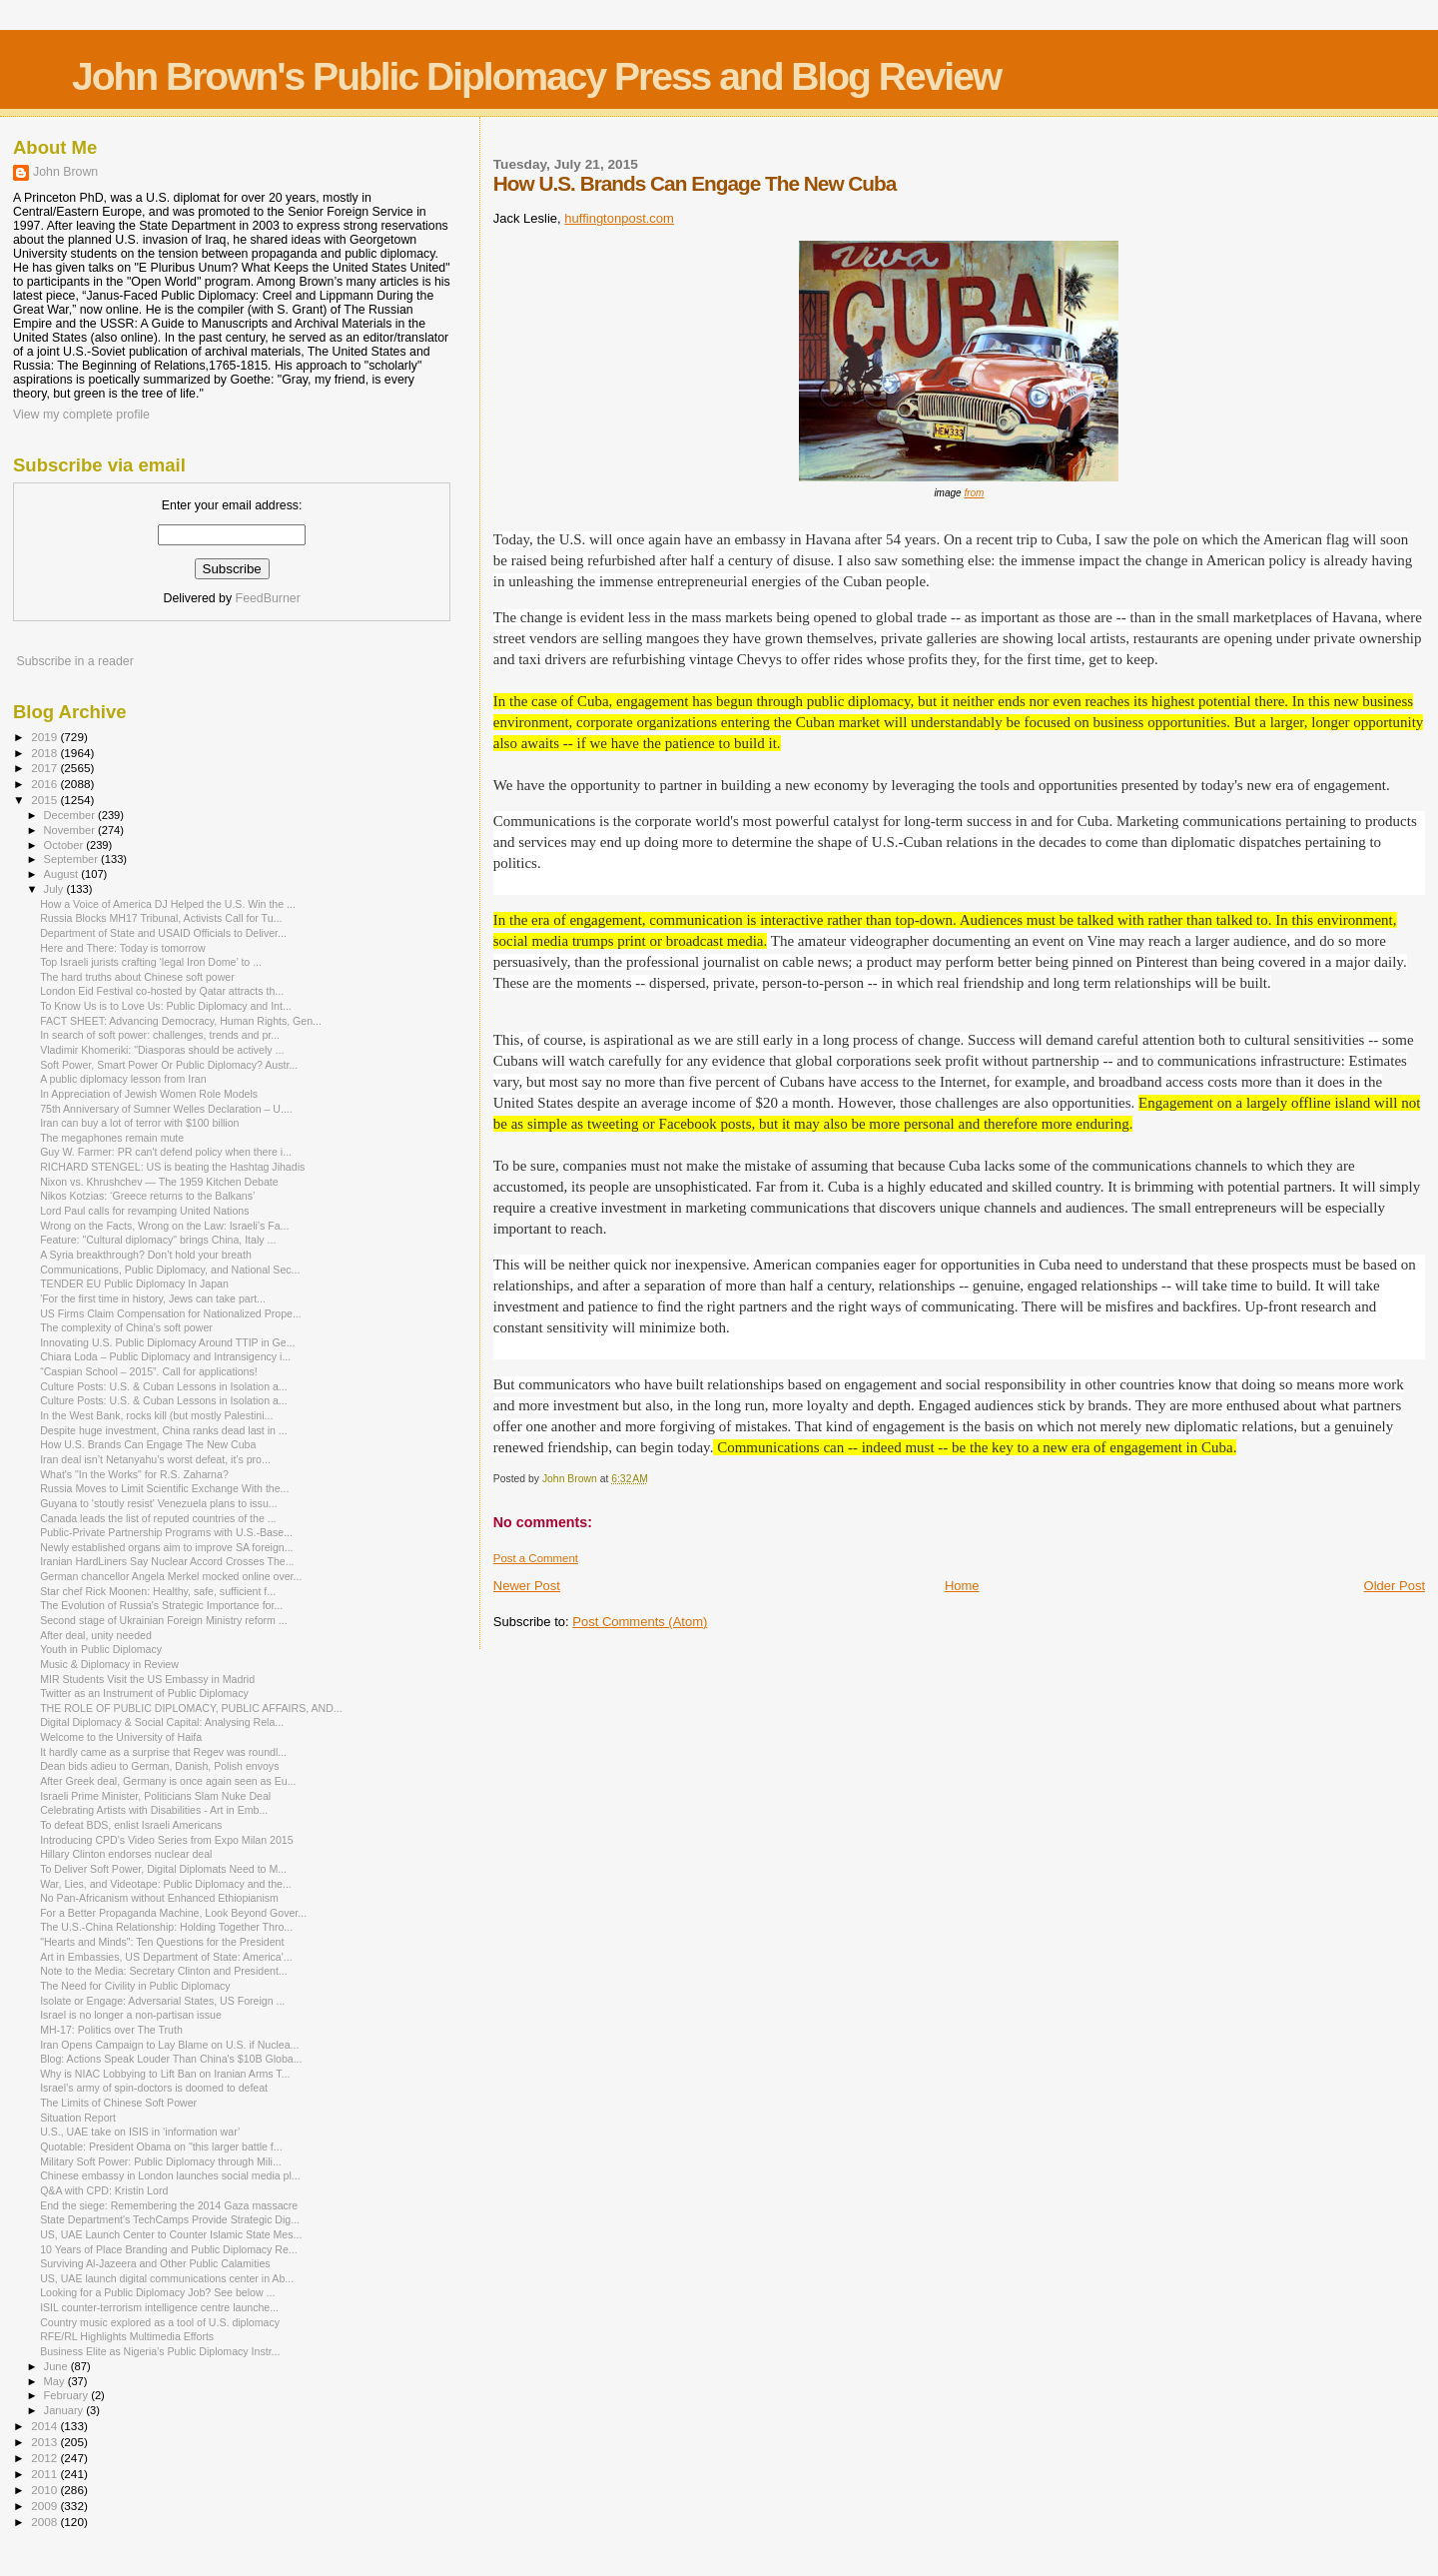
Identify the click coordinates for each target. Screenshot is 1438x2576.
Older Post (1394, 1585)
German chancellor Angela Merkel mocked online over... (171, 1576)
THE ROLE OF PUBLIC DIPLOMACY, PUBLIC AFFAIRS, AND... (191, 1708)
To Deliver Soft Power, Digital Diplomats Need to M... (163, 1869)
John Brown (65, 172)
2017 (45, 767)
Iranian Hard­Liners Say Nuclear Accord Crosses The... (167, 1561)
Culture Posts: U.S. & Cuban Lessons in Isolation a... (164, 1386)
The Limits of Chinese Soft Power (118, 2103)
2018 (45, 752)
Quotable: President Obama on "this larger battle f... (161, 2146)
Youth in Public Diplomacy (101, 1649)
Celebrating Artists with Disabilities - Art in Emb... (154, 1810)
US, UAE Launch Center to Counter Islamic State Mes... (171, 2234)
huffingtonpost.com (619, 218)
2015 (45, 799)
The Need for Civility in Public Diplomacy (135, 1986)
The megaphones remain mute (112, 1138)
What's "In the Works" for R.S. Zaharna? (134, 1474)
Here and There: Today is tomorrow (122, 948)
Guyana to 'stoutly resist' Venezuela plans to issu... (158, 1503)
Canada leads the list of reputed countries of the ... (158, 1518)
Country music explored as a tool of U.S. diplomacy (160, 2322)
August (63, 874)
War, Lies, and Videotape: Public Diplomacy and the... (166, 1884)
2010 (45, 2489)
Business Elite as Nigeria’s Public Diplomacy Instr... (160, 2351)
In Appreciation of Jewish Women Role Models (149, 1094)
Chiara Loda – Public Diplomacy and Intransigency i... (165, 1356)
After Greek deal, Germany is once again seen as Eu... (168, 1781)
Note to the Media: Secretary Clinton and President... (164, 1971)
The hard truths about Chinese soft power (137, 977)
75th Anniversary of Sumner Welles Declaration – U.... (166, 1109)
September (73, 859)
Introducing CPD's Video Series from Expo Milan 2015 (166, 1840)
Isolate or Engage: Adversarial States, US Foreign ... (162, 2001)
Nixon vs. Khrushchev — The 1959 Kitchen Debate (159, 1182)
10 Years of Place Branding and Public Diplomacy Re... (169, 2249)
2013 (45, 2441)
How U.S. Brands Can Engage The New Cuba (148, 1444)
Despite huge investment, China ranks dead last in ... (164, 1430)
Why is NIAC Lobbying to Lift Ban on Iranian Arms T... (165, 2074)
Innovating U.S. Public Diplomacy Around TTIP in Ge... (167, 1342)
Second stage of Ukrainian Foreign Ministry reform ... (164, 1620)
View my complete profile (81, 415)
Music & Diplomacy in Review (109, 1664)
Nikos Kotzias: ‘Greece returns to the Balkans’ (147, 1196)
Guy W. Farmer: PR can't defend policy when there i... (166, 1152)
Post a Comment (535, 1558)
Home (962, 1585)
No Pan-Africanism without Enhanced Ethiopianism (159, 1898)
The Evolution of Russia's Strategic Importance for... (161, 1605)
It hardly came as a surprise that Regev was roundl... (163, 1752)
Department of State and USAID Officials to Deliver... (163, 933)
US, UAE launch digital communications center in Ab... (167, 2278)
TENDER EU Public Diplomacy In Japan (134, 1283)
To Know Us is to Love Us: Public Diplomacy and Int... (166, 1006)
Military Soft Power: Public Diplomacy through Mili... (161, 2161)
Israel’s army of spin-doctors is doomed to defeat (154, 2088)
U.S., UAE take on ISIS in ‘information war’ (140, 2132)
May (56, 2381)
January (65, 2410)
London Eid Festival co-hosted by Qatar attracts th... (162, 991)
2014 (45, 2425)
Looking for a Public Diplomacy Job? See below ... (157, 2292)
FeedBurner (268, 598)
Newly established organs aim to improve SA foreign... (166, 1547)
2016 (45, 783)
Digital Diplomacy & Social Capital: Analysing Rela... (162, 1722)
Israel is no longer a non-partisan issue (131, 2015)
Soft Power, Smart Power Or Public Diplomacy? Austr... (169, 1065)
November (71, 830)
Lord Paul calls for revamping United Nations (144, 1211)
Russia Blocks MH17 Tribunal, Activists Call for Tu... (161, 918)
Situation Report (78, 2118)
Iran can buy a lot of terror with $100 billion (139, 1123)
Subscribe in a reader (74, 661)
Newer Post (526, 1585)
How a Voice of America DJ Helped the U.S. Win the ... (168, 904)
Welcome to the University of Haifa (121, 1737)
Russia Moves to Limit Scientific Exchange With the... (164, 1488)
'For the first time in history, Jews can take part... (153, 1298)
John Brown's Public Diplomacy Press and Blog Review (536, 76)
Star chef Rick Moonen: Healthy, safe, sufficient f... (158, 1591)
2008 (45, 2521)
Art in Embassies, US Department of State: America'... (166, 1957)
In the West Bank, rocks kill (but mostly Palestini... (156, 1415)
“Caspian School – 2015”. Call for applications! (149, 1371)
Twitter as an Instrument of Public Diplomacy (144, 1693)
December (71, 815)
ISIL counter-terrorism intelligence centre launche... (159, 2307)
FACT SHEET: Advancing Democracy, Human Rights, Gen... (181, 1021)
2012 (45, 2457)
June (57, 2366)
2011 (45, 2473)
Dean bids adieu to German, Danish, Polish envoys (159, 1766)
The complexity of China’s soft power (126, 1327)
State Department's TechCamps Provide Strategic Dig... (170, 2219)
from (974, 492)
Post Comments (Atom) (639, 1621)
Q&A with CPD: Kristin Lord (104, 2190)
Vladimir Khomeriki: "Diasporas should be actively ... (162, 1050)
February (68, 2395)
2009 (45, 2505)
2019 (45, 736)
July (55, 889)
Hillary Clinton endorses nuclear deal (126, 1854)
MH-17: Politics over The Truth (111, 2030)
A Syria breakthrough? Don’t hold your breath (146, 1255)
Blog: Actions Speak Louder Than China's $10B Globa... (171, 2059)
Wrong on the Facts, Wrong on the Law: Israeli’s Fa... (164, 1226)
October (65, 845)
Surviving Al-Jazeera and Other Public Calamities (155, 2263)
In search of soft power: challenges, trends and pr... (160, 1035)
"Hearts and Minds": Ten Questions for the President (162, 1942)
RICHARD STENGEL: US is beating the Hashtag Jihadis (172, 1167)
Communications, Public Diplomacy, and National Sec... (170, 1270)
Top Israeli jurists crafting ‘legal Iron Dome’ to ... (151, 962)
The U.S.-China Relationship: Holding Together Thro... (166, 1927)
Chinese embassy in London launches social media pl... (170, 2175)
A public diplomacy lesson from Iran (123, 1079)
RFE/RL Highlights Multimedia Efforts (127, 2336)
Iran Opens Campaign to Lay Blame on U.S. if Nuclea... (169, 2045)
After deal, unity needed (96, 1635)
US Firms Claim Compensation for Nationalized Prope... (171, 1313)
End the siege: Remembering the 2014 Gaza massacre (169, 2205)
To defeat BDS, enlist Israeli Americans (131, 1825)
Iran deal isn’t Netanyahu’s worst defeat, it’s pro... (155, 1459)
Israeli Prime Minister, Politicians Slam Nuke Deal (155, 1796)
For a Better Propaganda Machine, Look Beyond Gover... (173, 1913)
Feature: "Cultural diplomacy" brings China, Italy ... (158, 1240)
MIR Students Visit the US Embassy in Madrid (147, 1679)
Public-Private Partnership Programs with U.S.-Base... (166, 1532)
